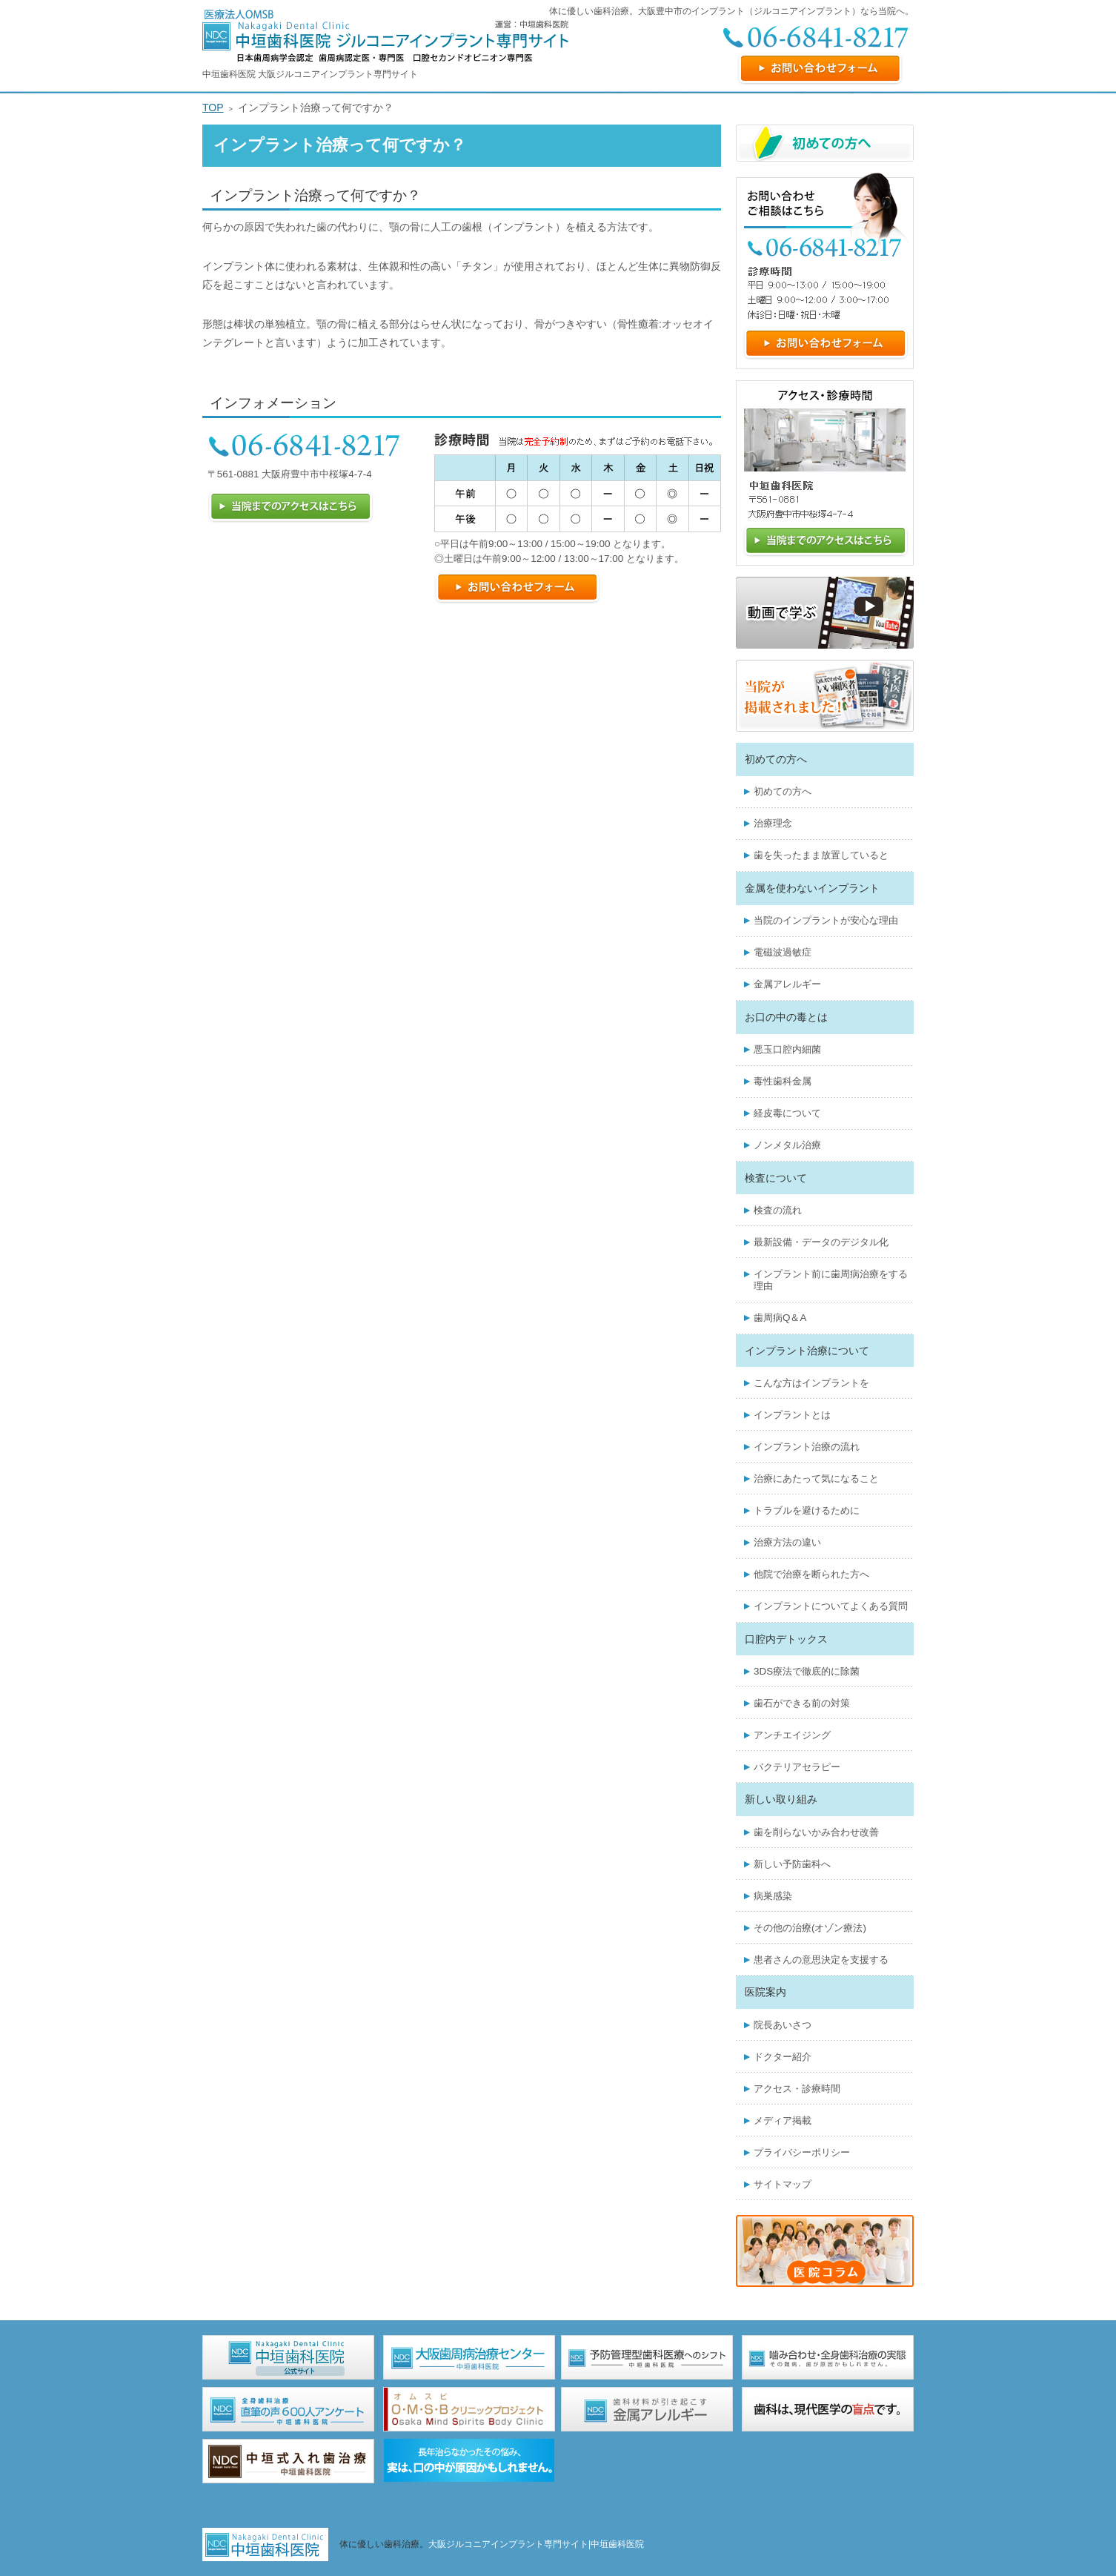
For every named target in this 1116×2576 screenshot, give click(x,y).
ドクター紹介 (782, 2056)
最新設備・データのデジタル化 (821, 1242)
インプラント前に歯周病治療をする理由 (831, 1279)
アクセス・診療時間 (797, 2088)
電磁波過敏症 (782, 952)
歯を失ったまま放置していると (821, 855)
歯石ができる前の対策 (802, 1703)
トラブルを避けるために (807, 1510)
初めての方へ (782, 791)
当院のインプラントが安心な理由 (826, 920)
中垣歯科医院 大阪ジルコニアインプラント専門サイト (310, 74)
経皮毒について (787, 1113)
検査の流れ (778, 1210)
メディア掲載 (782, 2120)
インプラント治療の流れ (807, 1446)
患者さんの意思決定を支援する (821, 1959)
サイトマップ (782, 2184)
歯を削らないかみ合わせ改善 (816, 1832)
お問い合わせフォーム (820, 69)
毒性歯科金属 (782, 1081)
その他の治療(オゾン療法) (810, 1927)
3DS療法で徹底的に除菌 (807, 1671)
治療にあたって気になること (816, 1478)
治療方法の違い (787, 1542)
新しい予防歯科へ (792, 1864)
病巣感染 (773, 1895)
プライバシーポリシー (802, 2152)
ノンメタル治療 (787, 1144)
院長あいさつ (782, 2024)
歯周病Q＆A (780, 1317)
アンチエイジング (792, 1735)
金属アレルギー (787, 984)
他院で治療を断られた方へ (811, 1574)
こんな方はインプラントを (811, 1382)
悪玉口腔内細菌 (787, 1049)
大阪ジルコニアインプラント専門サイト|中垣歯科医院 (536, 2544)
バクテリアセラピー (797, 1766)
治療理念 (773, 823)
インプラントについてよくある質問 (831, 1606)
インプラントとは (792, 1414)
